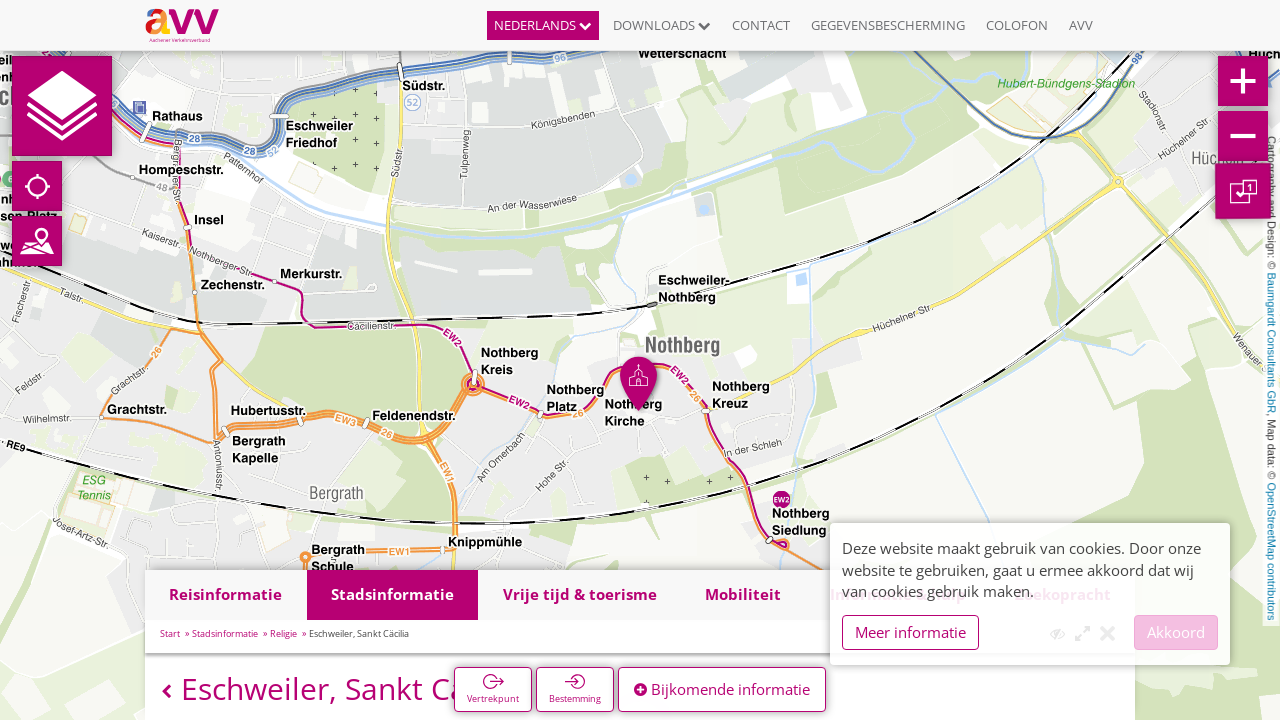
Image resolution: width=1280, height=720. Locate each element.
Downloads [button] (662, 25)
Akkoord (1176, 632)
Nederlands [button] (543, 25)
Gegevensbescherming (888, 25)
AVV (1081, 25)
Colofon (1017, 25)
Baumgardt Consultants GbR (1272, 343)
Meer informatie (910, 632)
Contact (761, 25)
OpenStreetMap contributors (1272, 551)
